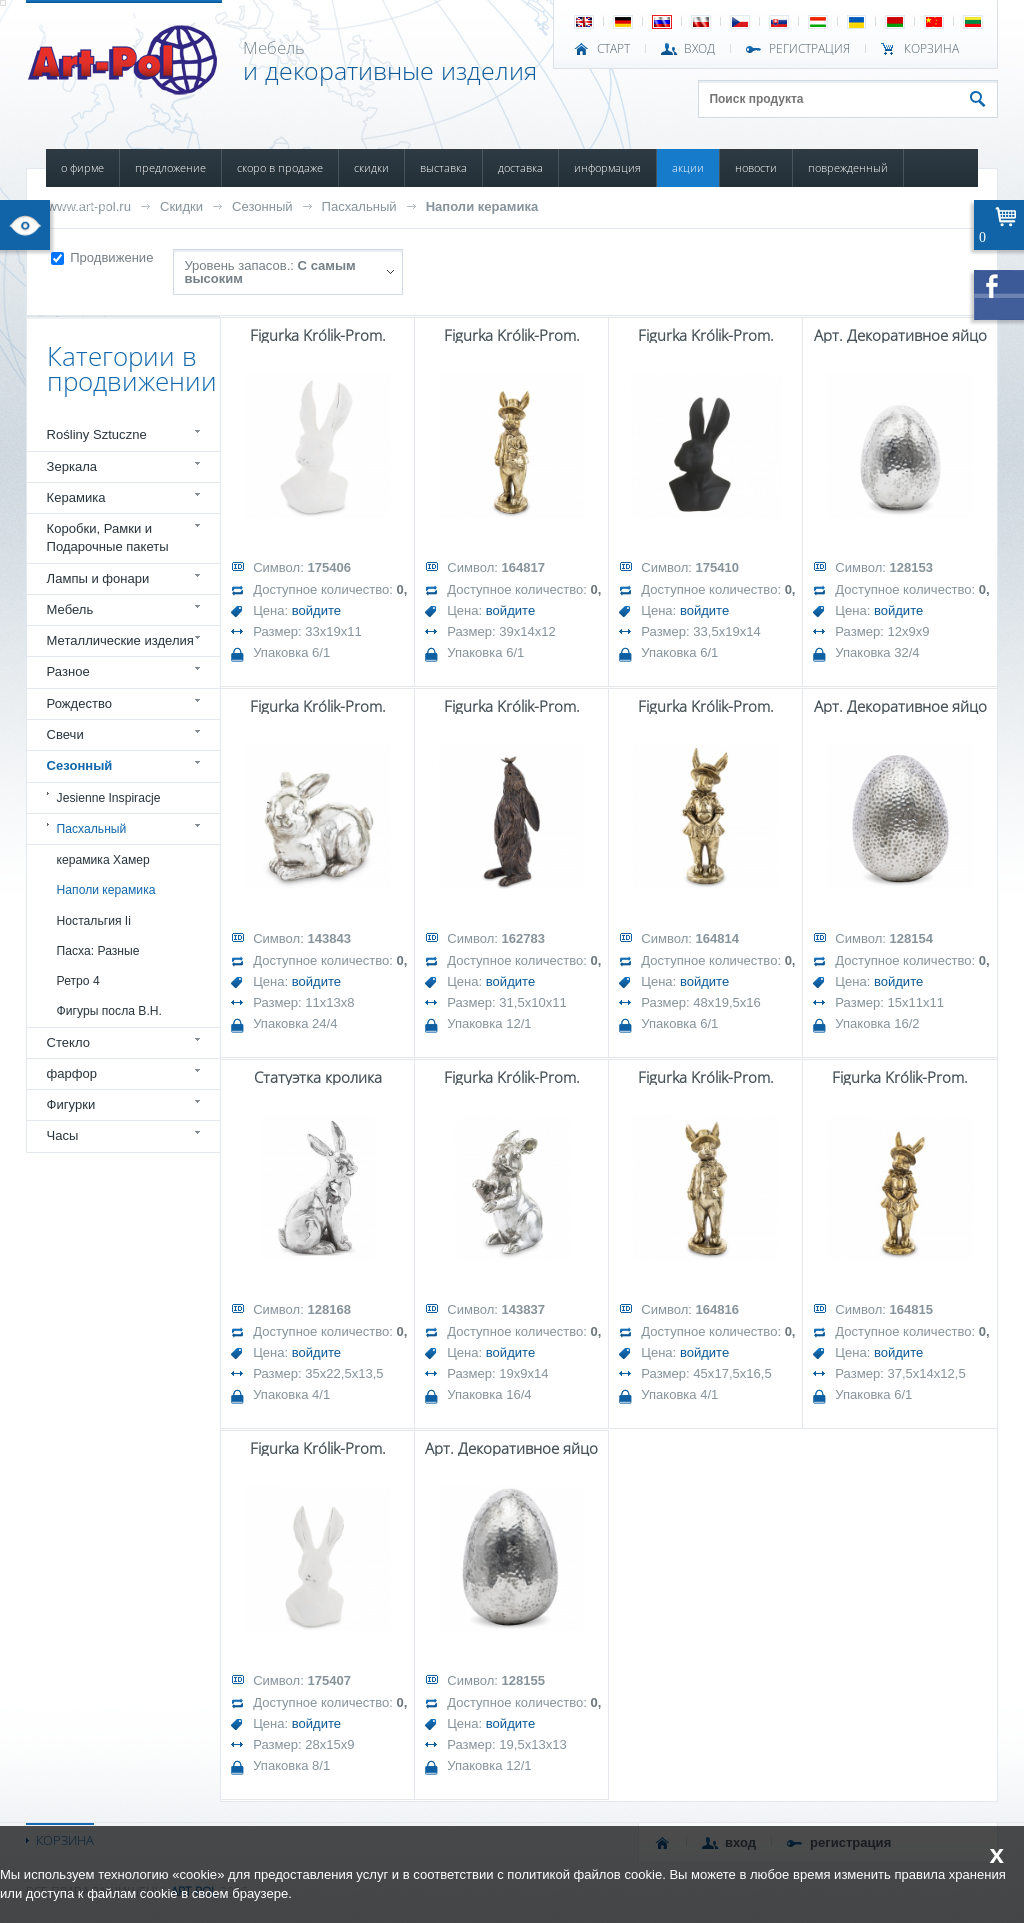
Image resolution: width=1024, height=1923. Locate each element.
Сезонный (262, 206)
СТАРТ (613, 49)
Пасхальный (359, 206)
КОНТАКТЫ (84, 205)
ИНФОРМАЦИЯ (607, 167)
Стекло (68, 1042)
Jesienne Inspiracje (109, 798)
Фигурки (71, 1104)
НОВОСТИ (756, 167)
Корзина (931, 49)
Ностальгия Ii (94, 921)
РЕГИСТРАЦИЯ (809, 49)
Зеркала (72, 466)
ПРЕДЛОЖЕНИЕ (170, 167)
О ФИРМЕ (82, 167)
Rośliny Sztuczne (97, 434)
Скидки (181, 206)
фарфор (72, 1073)
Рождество (79, 703)
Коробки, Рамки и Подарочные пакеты (108, 537)
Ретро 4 (78, 981)
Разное (68, 671)
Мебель (70, 609)
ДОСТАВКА (520, 167)
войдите (316, 610)
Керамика (76, 497)
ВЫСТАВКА (443, 167)
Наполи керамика (482, 206)
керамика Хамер (103, 860)
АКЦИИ (688, 167)
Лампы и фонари (98, 578)
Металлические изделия (120, 640)
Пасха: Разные (98, 951)
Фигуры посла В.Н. (109, 1011)
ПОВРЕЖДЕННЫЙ (848, 167)
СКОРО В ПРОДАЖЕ (280, 167)
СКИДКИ (371, 167)
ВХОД (699, 49)
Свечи (65, 734)
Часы (63, 1135)
